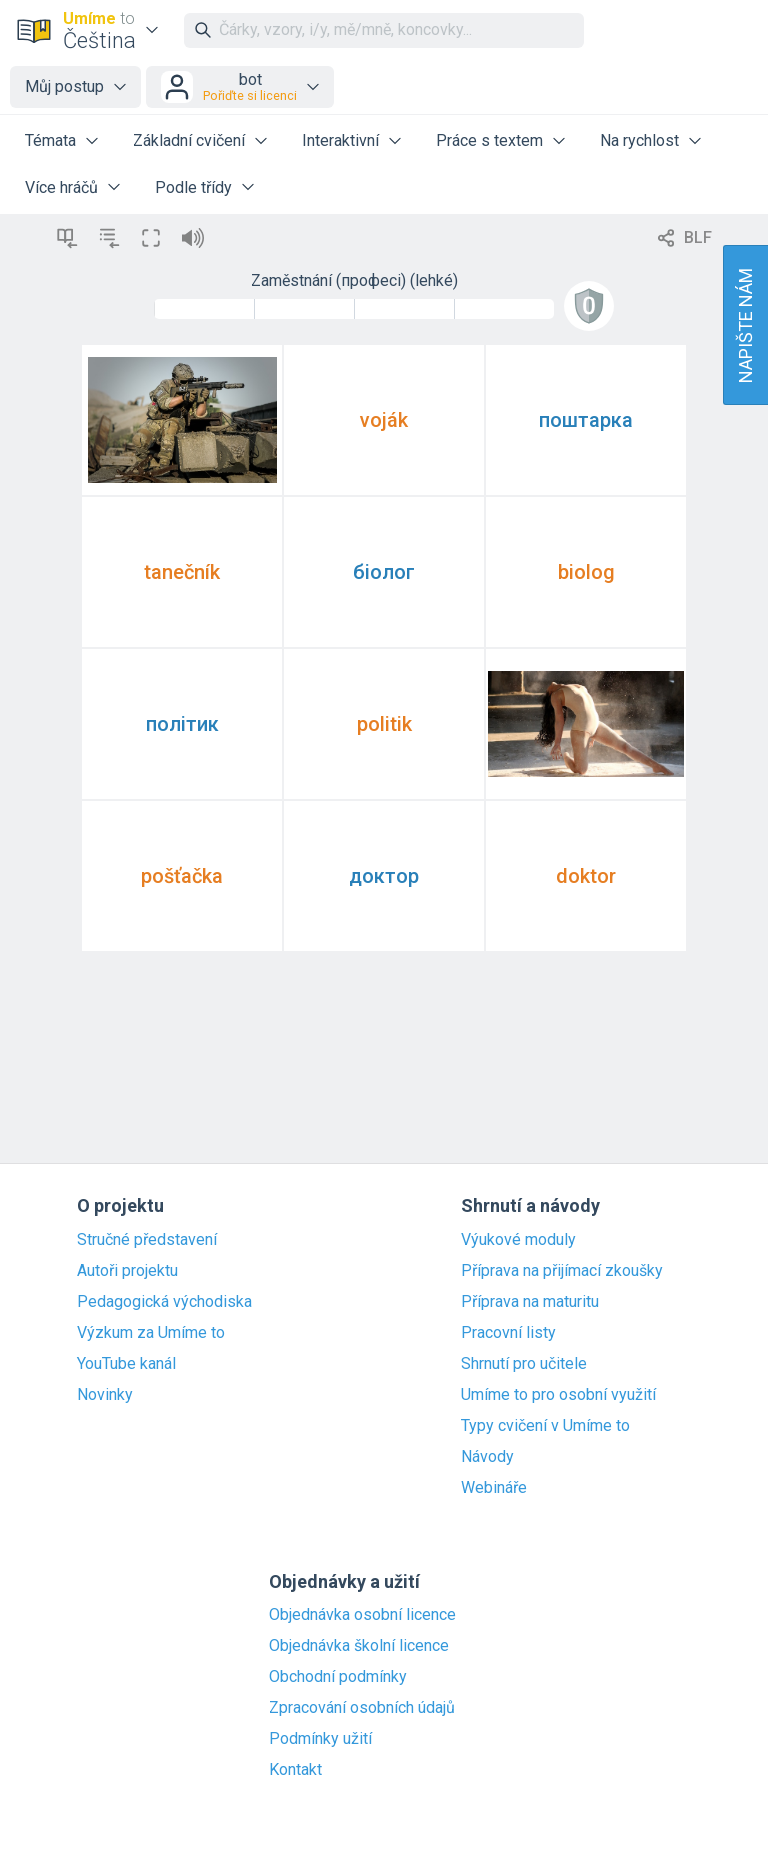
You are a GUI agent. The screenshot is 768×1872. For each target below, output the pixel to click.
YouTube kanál (126, 1364)
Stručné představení (147, 1240)
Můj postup (64, 86)
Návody (487, 1457)
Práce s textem (489, 140)
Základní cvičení (189, 140)
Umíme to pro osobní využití (558, 1395)
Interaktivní (340, 140)
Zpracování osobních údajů (362, 1708)
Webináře (494, 1488)
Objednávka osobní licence (362, 1615)
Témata (50, 140)
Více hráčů (61, 187)
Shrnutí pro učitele (524, 1364)
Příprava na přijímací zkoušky (562, 1271)
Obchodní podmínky (338, 1677)
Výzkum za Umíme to (151, 1333)
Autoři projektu (127, 1271)
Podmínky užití (320, 1739)
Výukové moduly (518, 1240)
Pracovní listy (508, 1333)
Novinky (105, 1395)
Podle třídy (193, 187)
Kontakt (295, 1770)
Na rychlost (639, 140)
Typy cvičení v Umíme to (545, 1426)
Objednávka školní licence (359, 1646)
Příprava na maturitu (530, 1302)
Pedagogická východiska (164, 1302)
